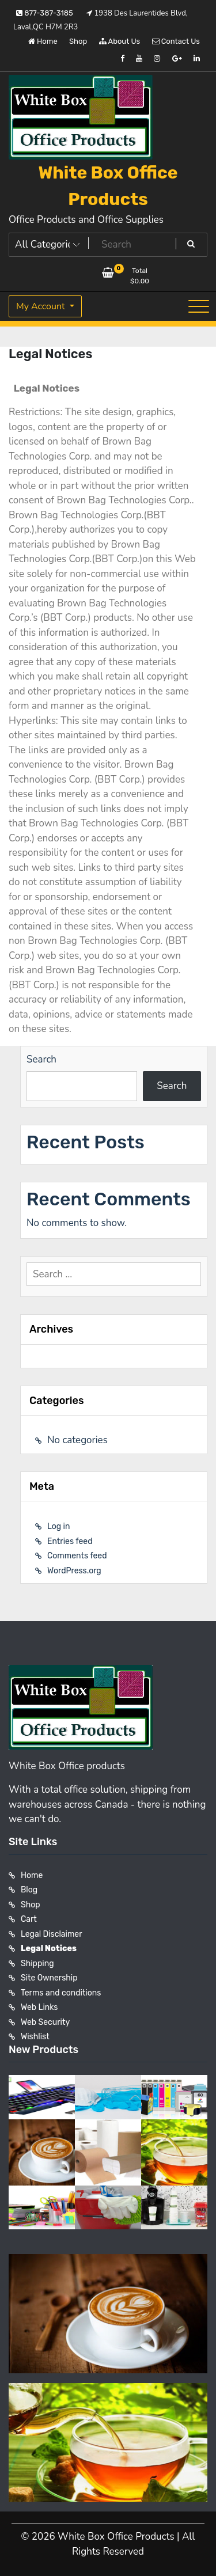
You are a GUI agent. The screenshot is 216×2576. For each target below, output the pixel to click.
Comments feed (77, 1556)
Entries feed (69, 1541)
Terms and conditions (61, 1993)
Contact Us (176, 41)
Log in (58, 1526)
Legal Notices (49, 1948)
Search (41, 1059)
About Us (120, 41)
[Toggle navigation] (198, 306)
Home (43, 41)
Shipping (37, 1963)
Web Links (39, 2007)
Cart (29, 1919)
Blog (29, 1890)
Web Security (45, 2022)
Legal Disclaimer (51, 1934)
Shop (78, 41)
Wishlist (35, 2037)
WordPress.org (74, 1571)
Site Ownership (49, 1978)
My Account (41, 306)
